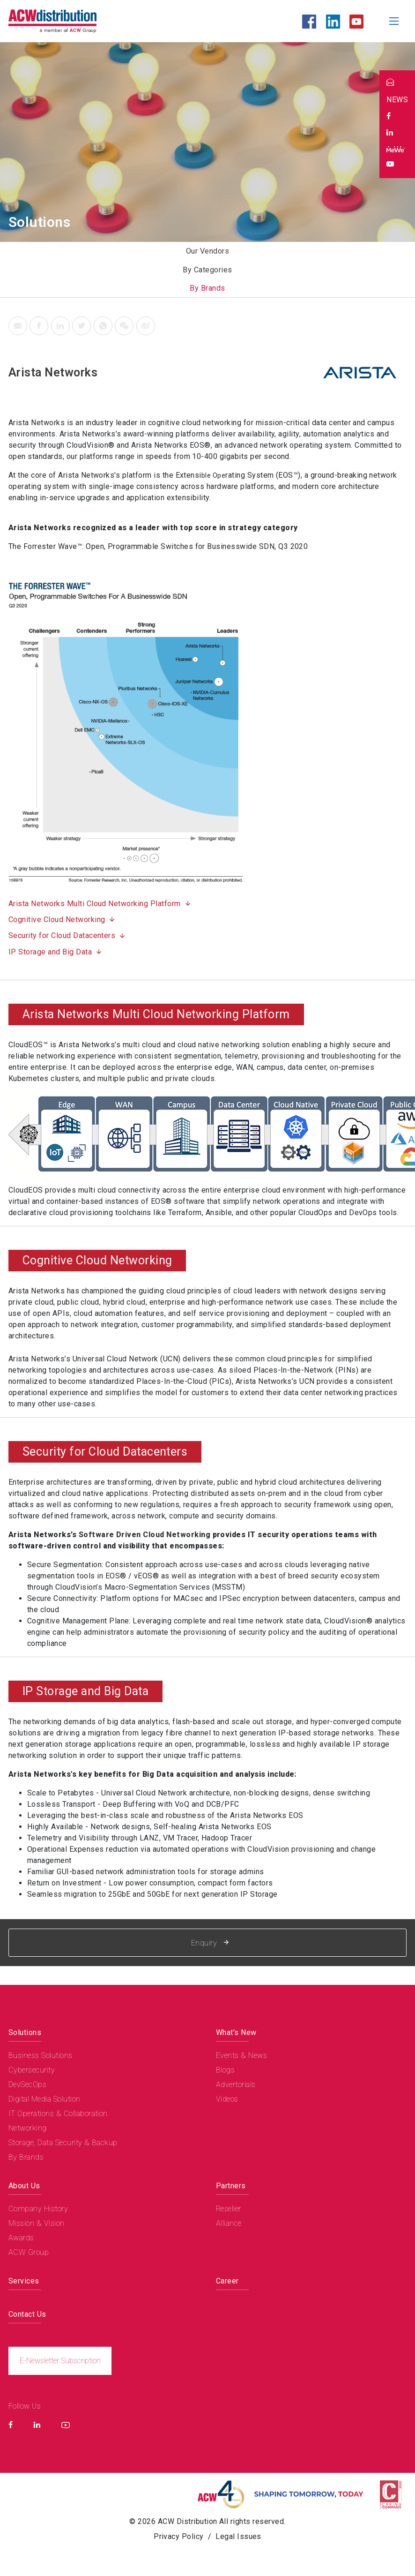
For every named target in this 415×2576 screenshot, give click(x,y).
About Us (24, 2185)
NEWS (397, 99)
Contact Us (27, 2314)
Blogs (225, 2069)
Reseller (228, 2208)
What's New (236, 2032)
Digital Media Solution (44, 2099)
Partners (231, 2185)
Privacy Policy (179, 2536)
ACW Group (28, 2252)
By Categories (207, 269)
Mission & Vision (36, 2223)
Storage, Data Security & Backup (63, 2142)
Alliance (229, 2223)
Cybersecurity (31, 2069)
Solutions (24, 2032)
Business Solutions (40, 2055)
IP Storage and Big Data (50, 951)
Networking (27, 2128)
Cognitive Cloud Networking (56, 919)
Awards (21, 2237)
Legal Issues (238, 2536)
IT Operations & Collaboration (58, 2113)
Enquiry (210, 1942)
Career (227, 2280)
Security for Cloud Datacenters (61, 935)
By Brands (207, 288)
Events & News (241, 2055)
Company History (38, 2208)
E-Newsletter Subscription (60, 2360)
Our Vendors (207, 251)
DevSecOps (27, 2084)
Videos (227, 2099)
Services (23, 2280)
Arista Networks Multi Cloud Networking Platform (94, 903)
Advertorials (236, 2084)
